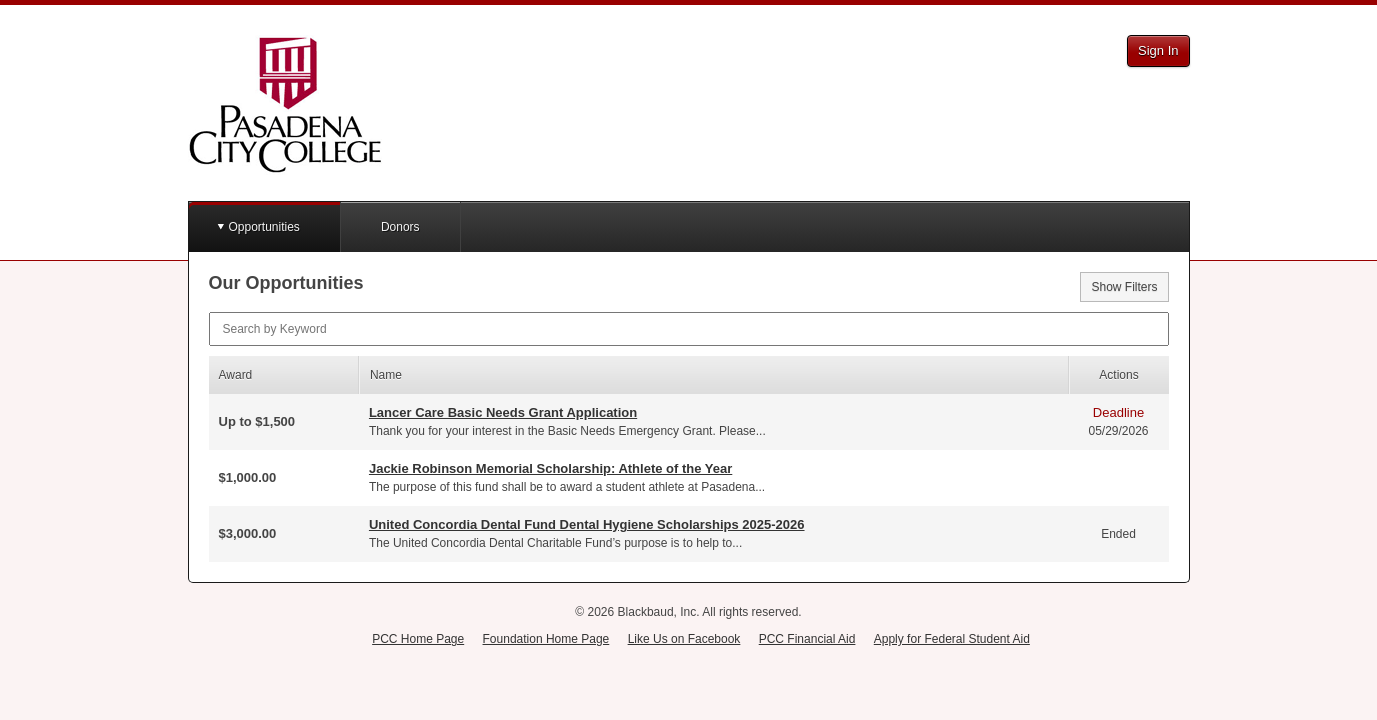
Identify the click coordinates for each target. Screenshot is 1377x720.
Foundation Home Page (546, 639)
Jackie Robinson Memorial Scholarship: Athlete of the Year (550, 468)
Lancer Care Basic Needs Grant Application (503, 412)
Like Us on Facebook (684, 639)
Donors (400, 227)
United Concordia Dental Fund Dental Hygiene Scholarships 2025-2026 (587, 524)
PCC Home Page (418, 639)
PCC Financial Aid (807, 639)
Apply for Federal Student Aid (952, 639)
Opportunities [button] (264, 227)
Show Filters (1124, 287)
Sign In (1158, 50)
